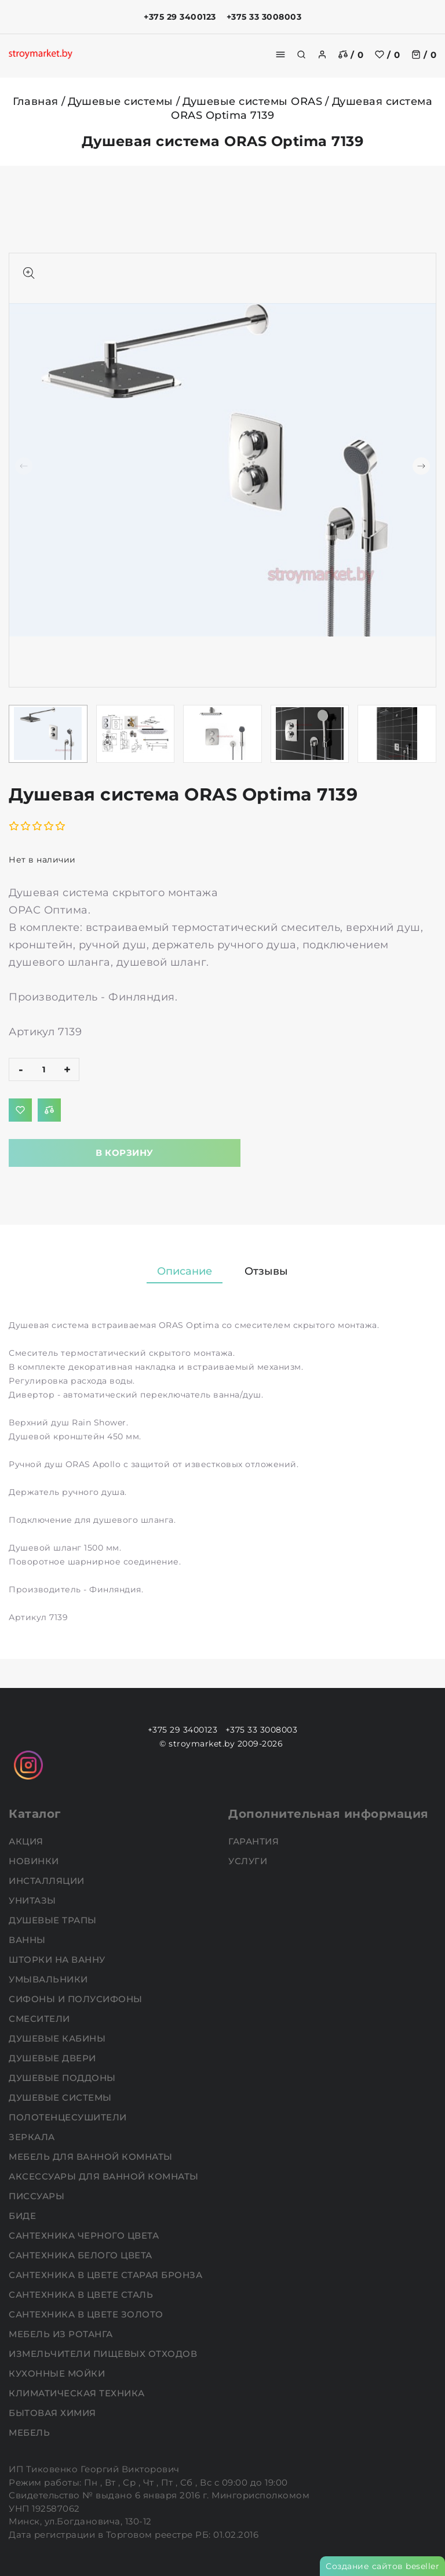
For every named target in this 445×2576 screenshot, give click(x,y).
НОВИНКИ (35, 1860)
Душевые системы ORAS (252, 101)
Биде (24, 2215)
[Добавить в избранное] (20, 1110)
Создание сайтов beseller (382, 2566)
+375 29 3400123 (180, 17)
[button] (421, 466)
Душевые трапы (54, 1920)
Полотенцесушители (69, 2117)
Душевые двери (54, 2058)
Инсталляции (48, 1880)
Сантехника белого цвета (82, 2255)
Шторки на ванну (58, 1959)
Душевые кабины (58, 2038)
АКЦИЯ (27, 1841)
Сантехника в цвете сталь (82, 2294)
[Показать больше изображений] (29, 273)
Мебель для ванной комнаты (92, 2156)
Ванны (28, 1939)
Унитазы (34, 1900)
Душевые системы (120, 101)
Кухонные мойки (58, 2373)
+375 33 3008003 (264, 17)
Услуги (249, 1860)
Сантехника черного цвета (85, 2235)
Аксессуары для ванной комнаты (105, 2176)
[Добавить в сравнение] (49, 1110)
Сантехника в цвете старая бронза (107, 2274)
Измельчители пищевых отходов (104, 2353)
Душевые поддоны (63, 2077)
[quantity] (44, 1069)
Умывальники (49, 1979)
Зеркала (33, 2136)
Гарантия (255, 1841)
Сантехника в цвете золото (87, 2314)
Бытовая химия (54, 2412)
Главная (36, 101)
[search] (301, 54)
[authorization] (322, 54)
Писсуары (38, 2196)
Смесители (40, 2018)
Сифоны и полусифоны (77, 1998)
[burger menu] (280, 54)
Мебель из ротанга (62, 2333)
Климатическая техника (78, 2393)
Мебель (31, 2432)
